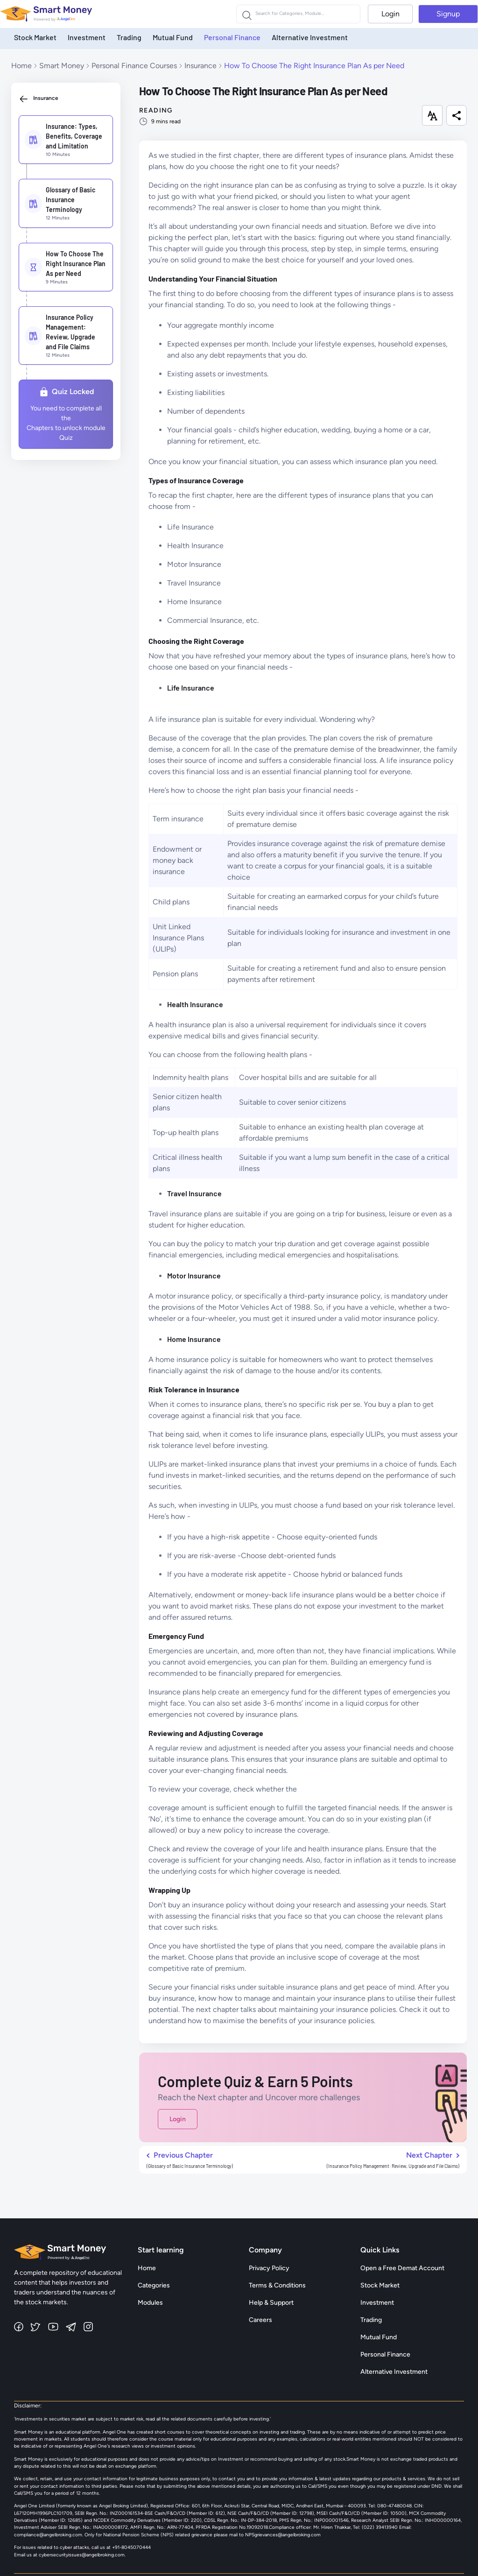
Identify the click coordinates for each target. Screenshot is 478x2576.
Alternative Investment (310, 37)
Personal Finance (232, 37)
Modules (150, 2303)
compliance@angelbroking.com (48, 2535)
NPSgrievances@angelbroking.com (283, 2535)
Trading (129, 37)
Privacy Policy (269, 2268)
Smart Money (61, 65)
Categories (154, 2285)
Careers (260, 2320)
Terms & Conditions (277, 2285)
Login (390, 13)
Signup (448, 13)
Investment (86, 37)
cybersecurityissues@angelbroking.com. (82, 2555)
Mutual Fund (173, 37)
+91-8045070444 (131, 2547)
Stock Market (35, 37)
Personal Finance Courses (134, 65)
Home (21, 65)
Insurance (200, 65)
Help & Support (271, 2303)
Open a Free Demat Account (402, 2268)
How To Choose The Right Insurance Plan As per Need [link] (314, 65)
